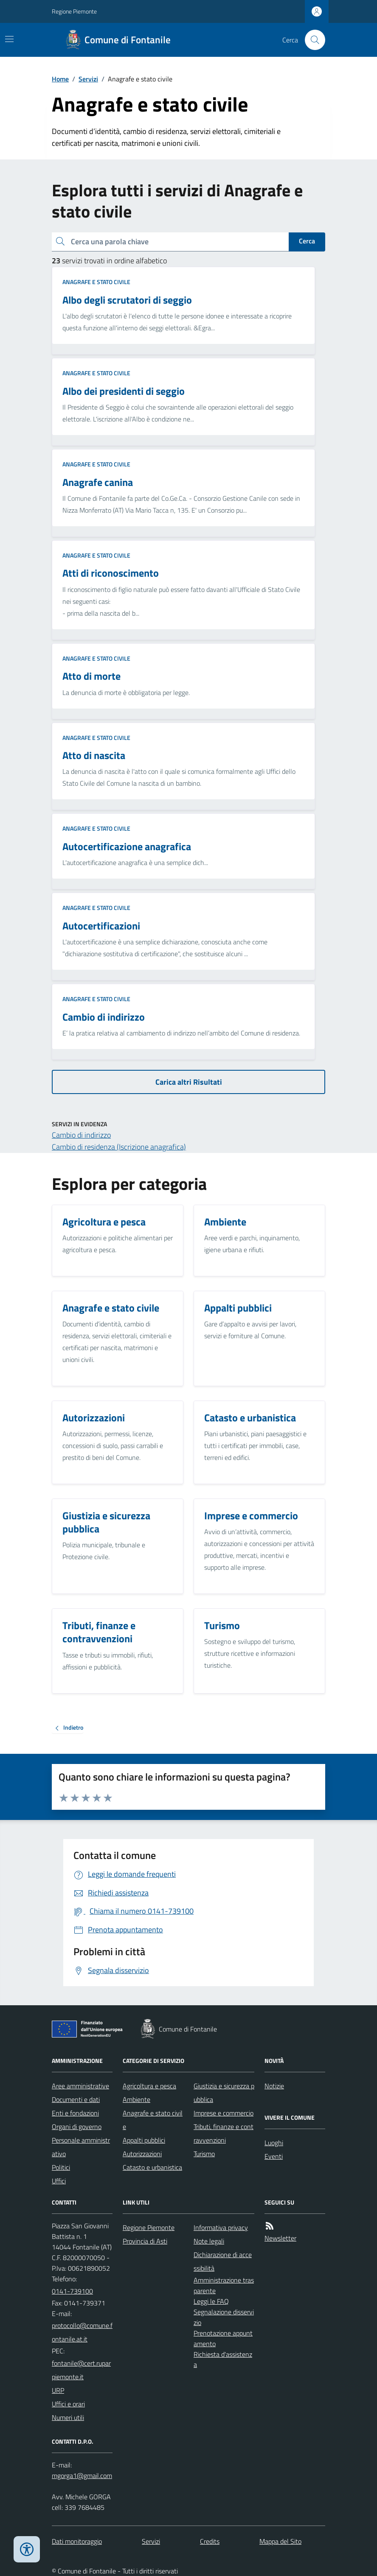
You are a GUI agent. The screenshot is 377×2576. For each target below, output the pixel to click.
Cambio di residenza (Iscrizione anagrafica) (119, 1147)
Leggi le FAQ (211, 2301)
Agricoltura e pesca (149, 2086)
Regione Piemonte (74, 11)
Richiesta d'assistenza (223, 2359)
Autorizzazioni (142, 2154)
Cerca (307, 241)
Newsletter (280, 2238)
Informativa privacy (221, 2227)
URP (58, 2390)
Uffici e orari (68, 2404)
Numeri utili (68, 2417)
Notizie (274, 2086)
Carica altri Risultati (188, 1082)
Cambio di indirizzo (81, 1135)
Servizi (88, 79)
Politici (61, 2167)
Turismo (204, 2154)
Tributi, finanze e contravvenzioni (223, 2133)
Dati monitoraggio (77, 2541)
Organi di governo (76, 2126)
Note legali (209, 2241)
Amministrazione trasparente (224, 2285)
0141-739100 (72, 2291)
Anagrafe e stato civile (96, 281)
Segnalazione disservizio (224, 2317)
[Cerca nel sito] (311, 40)
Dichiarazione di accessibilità (223, 2261)
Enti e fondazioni (75, 2113)
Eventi (273, 2156)
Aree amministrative (80, 2086)
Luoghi (273, 2143)
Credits (209, 2541)
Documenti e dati (76, 2099)
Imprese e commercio (223, 2113)
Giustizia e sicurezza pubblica (224, 2092)
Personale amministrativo (81, 2147)
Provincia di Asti (145, 2241)
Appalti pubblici (144, 2140)
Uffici (59, 2181)
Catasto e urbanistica (152, 2167)
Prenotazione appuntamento (223, 2338)
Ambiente (136, 2099)
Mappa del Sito (280, 2541)
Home (60, 79)
